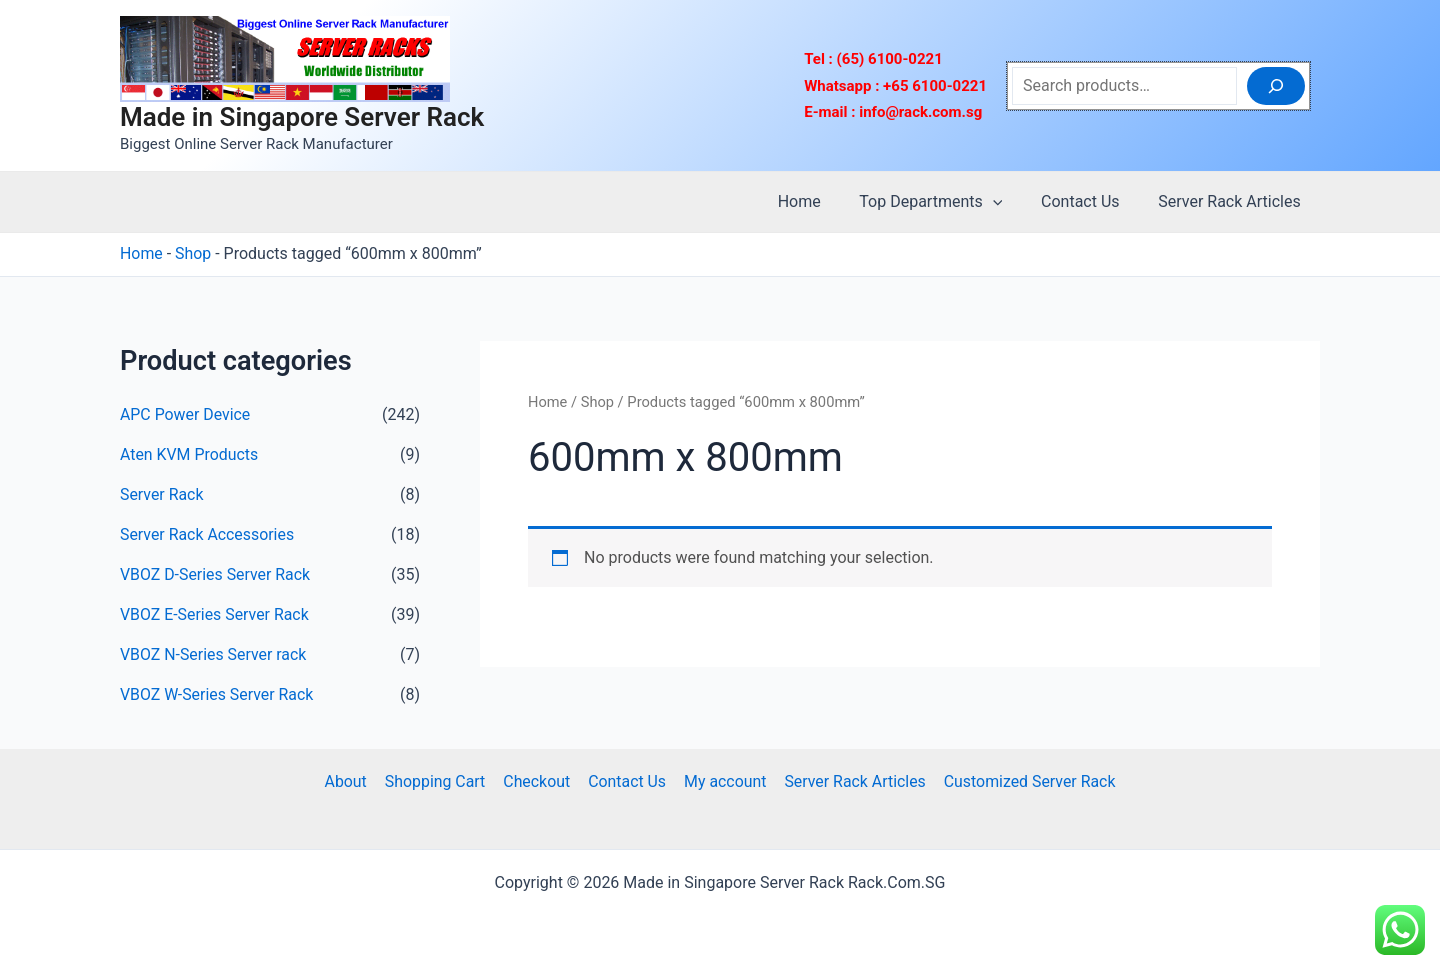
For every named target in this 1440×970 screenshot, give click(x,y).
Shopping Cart (436, 781)
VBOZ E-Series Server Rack (215, 614)
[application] (1009, 202)
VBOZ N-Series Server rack (214, 654)
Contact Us (1090, 201)
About (349, 781)
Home (822, 201)
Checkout (537, 781)
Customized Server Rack (1025, 781)
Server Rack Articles (1233, 201)
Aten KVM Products (189, 454)
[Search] (1276, 86)
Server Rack (162, 494)
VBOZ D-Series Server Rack (216, 574)
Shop (193, 253)
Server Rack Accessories (207, 534)
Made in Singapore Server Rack (302, 117)
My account (723, 781)
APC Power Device (185, 414)
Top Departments (947, 202)
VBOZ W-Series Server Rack (217, 694)
